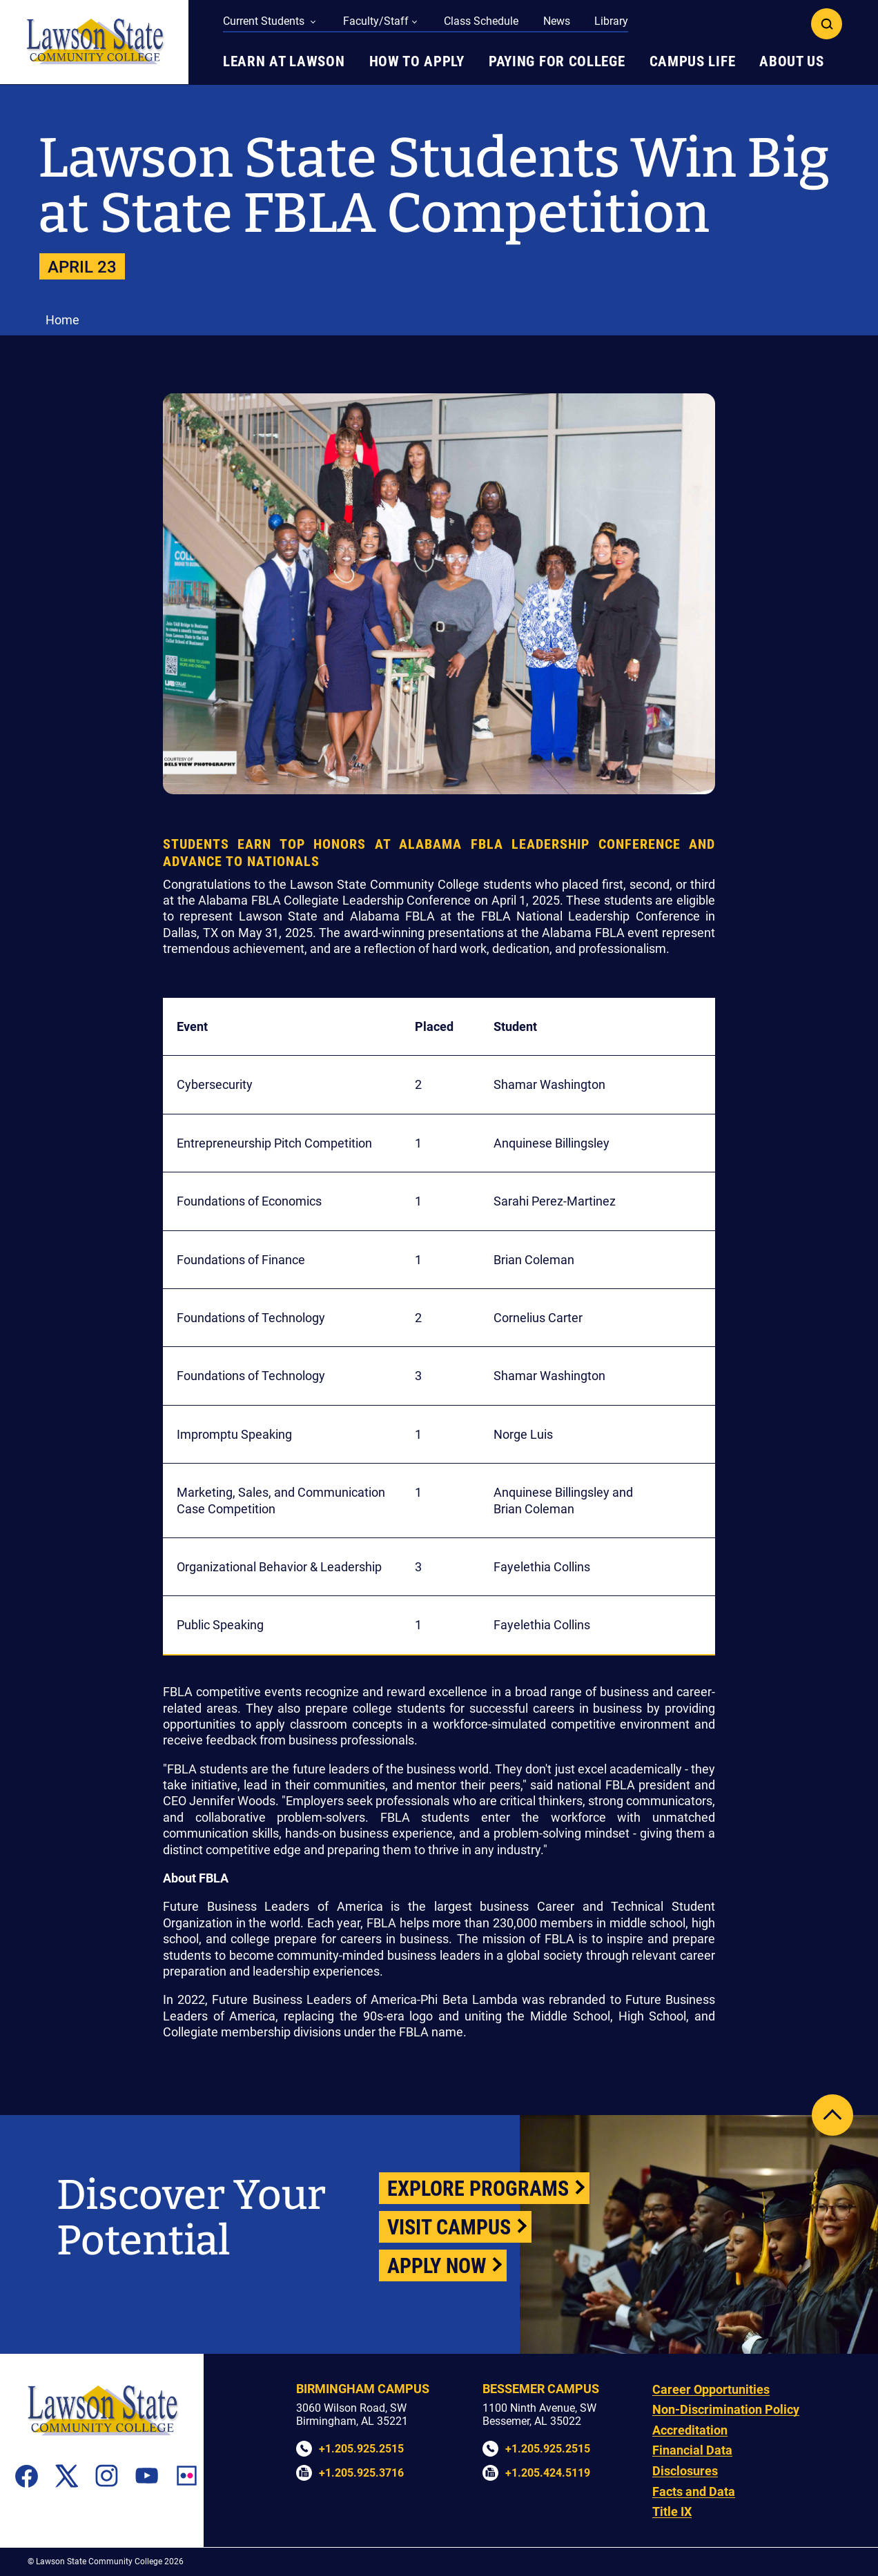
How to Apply (417, 61)
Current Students (265, 21)
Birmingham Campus (362, 2388)
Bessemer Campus (540, 2388)
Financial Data (692, 2450)
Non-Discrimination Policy (725, 2409)
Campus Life (693, 61)
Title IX (672, 2511)
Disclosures (685, 2471)
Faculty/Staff (376, 21)
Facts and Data (693, 2491)
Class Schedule (481, 21)
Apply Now (436, 2266)
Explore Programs (478, 2188)
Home (62, 320)
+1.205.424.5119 (547, 2472)
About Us (791, 61)
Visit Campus (449, 2227)
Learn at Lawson (284, 61)
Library (611, 21)
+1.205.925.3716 (361, 2472)
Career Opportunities (711, 2389)
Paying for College (557, 61)
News (556, 21)
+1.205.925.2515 (361, 2448)
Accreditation (690, 2430)
